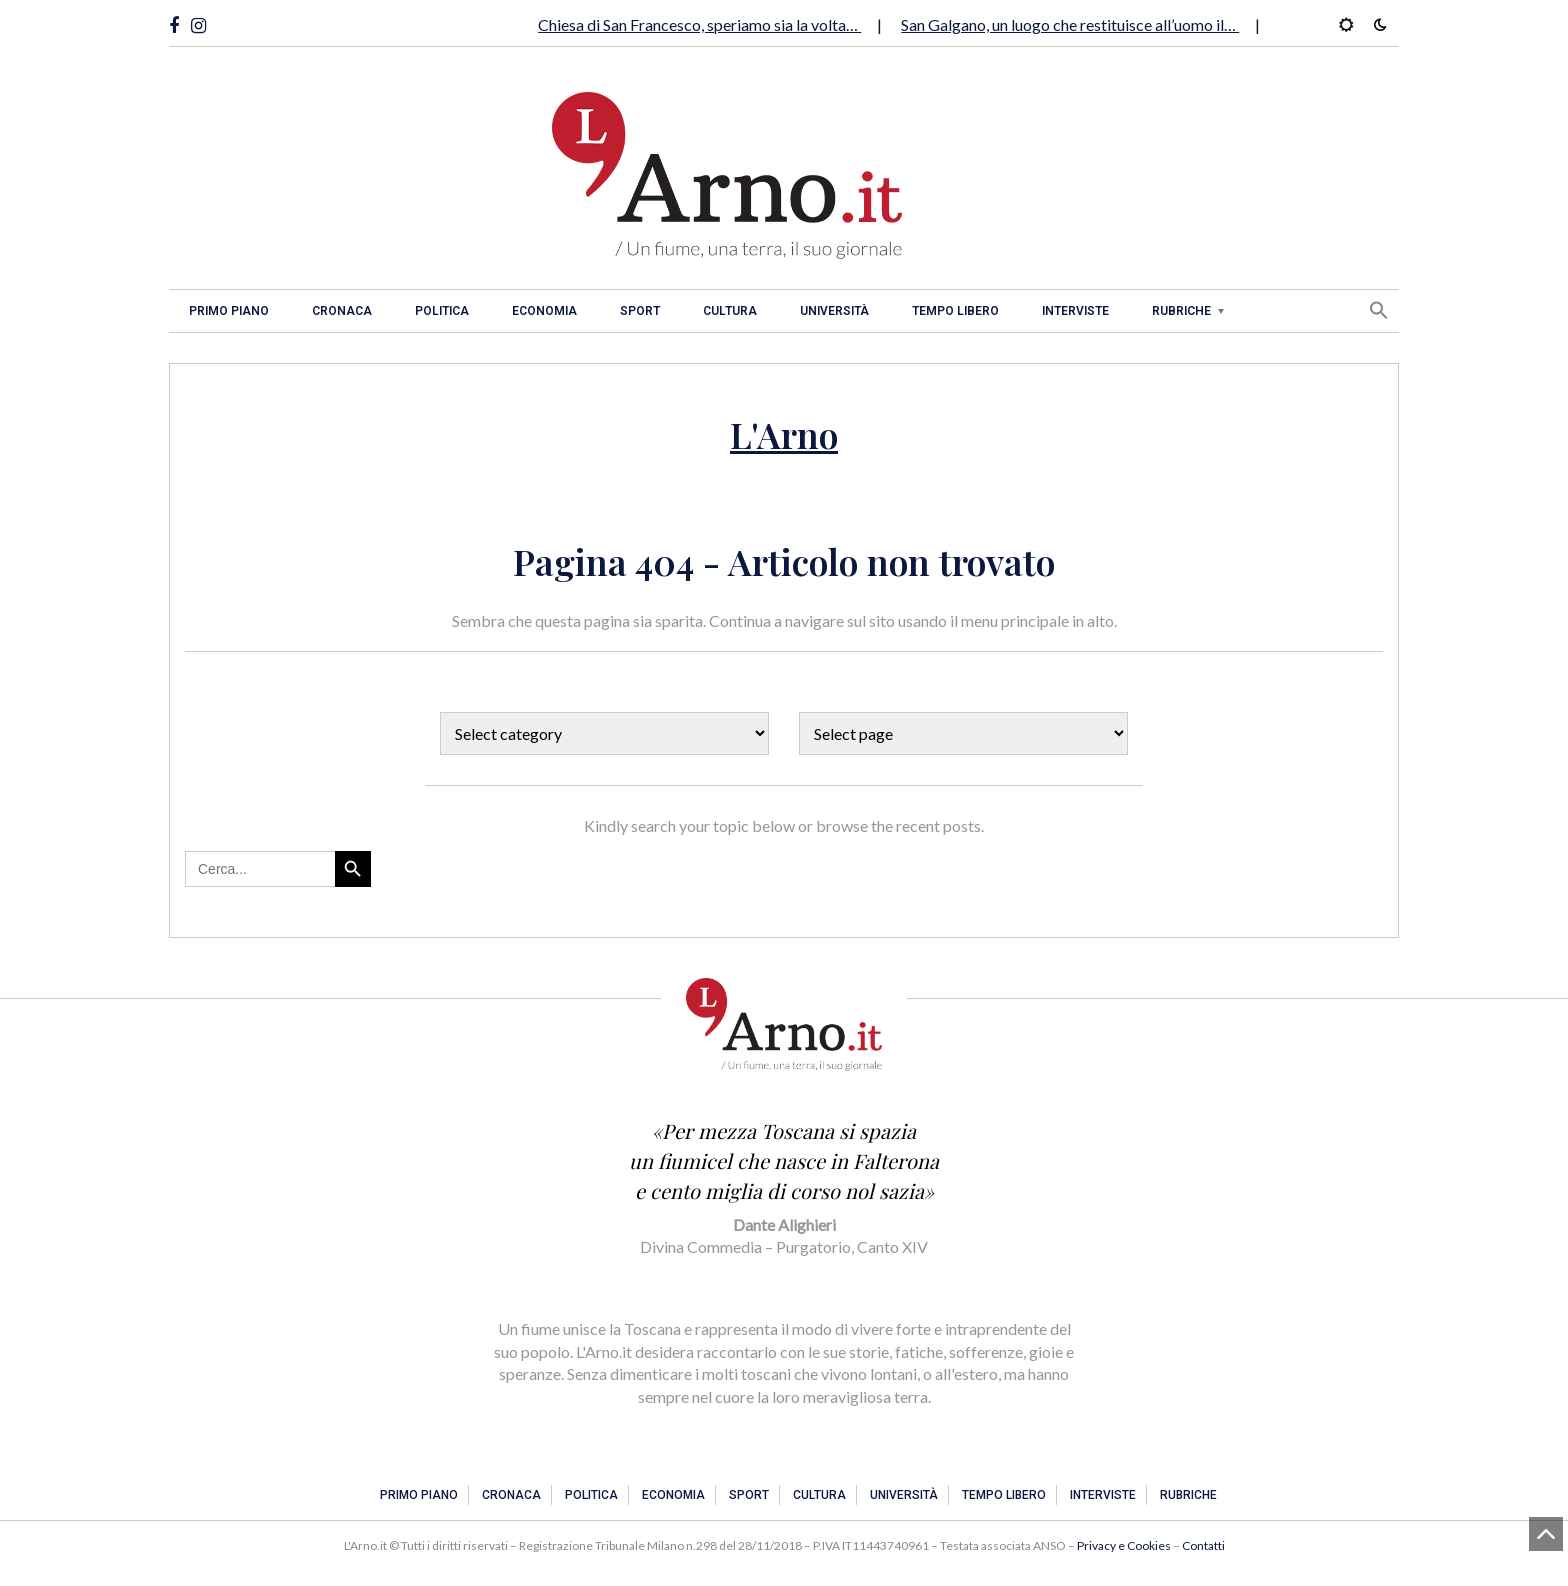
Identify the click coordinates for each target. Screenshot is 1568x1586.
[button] (1379, 310)
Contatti (1203, 1545)
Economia (544, 311)
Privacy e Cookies (1124, 1545)
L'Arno (784, 434)
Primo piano (229, 311)
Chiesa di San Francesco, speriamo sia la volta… (699, 24)
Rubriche (1181, 311)
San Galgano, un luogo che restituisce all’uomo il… (1070, 24)
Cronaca (342, 311)
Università (834, 311)
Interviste (1075, 311)
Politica (442, 311)
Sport (640, 311)
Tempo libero (955, 311)
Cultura (730, 311)
